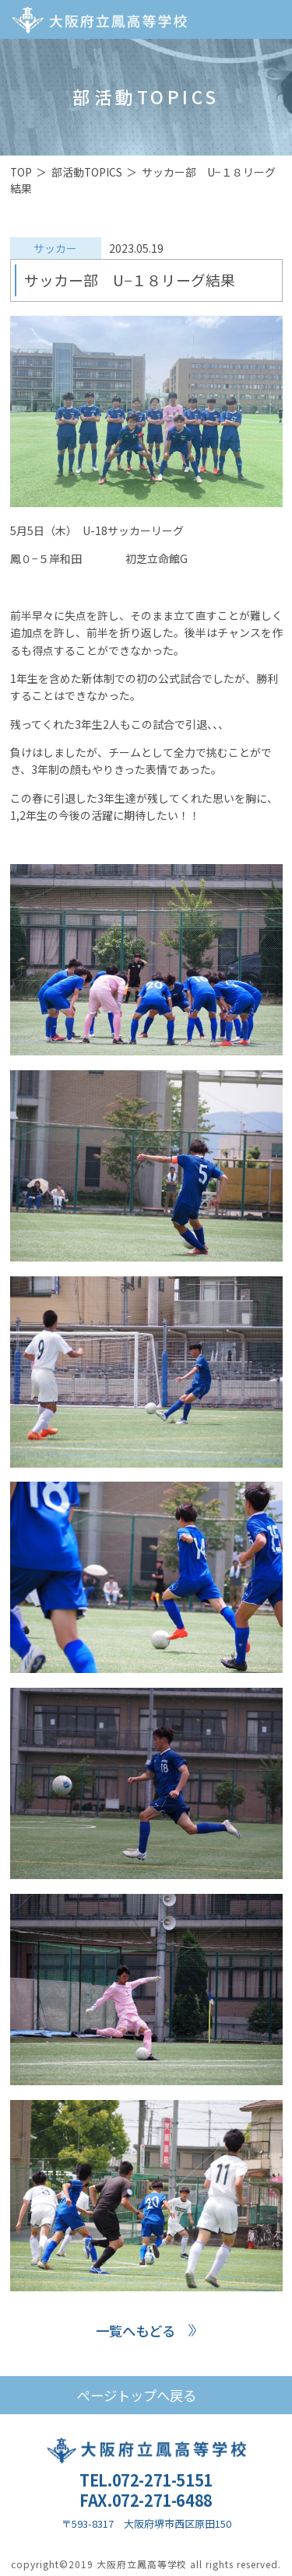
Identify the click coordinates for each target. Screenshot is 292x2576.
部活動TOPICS (86, 172)
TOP (21, 172)
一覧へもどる (135, 2330)
